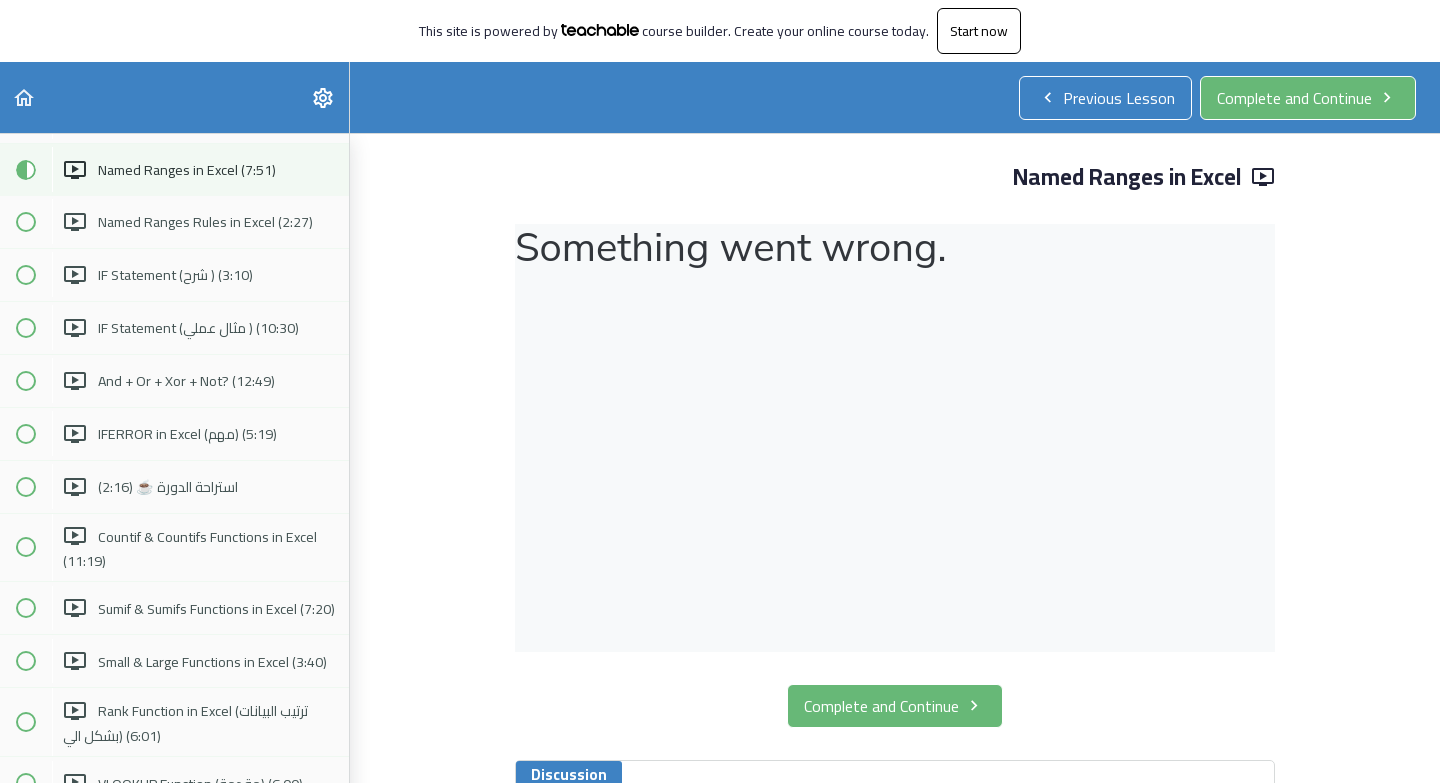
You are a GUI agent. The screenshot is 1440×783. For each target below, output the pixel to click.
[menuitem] (324, 97)
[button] (25, 97)
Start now (979, 31)
